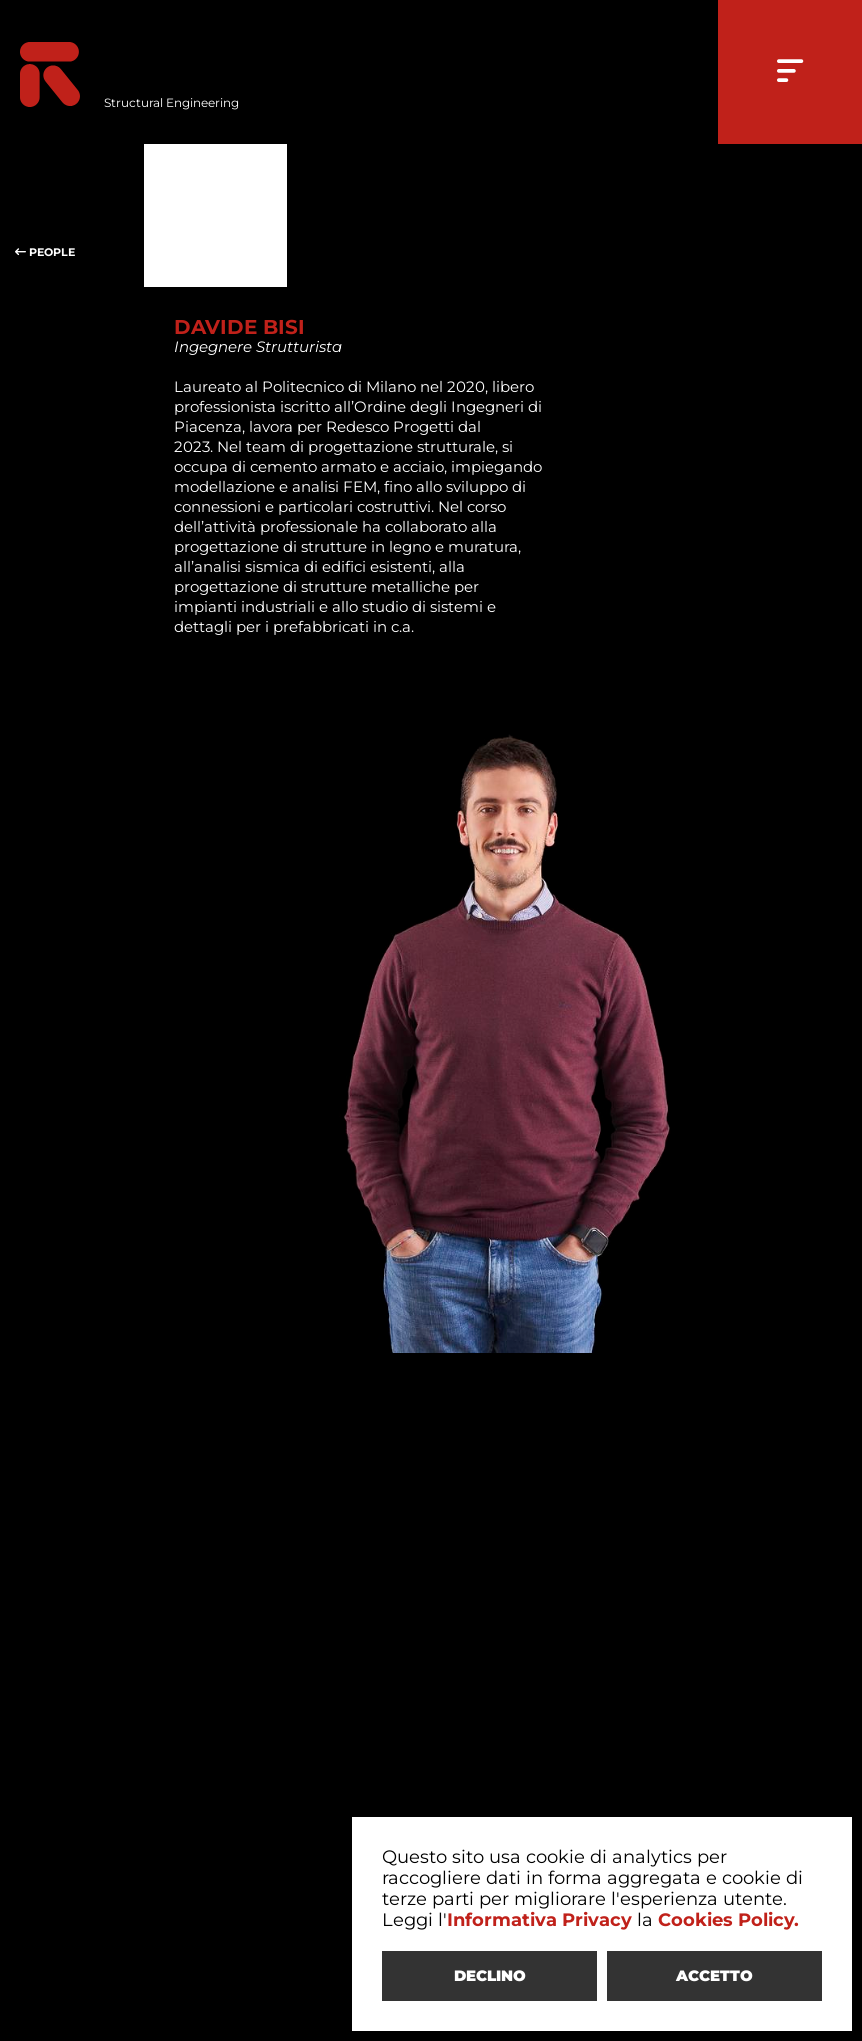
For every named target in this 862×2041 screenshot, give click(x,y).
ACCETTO (714, 1975)
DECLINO (490, 1975)
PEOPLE (72, 216)
